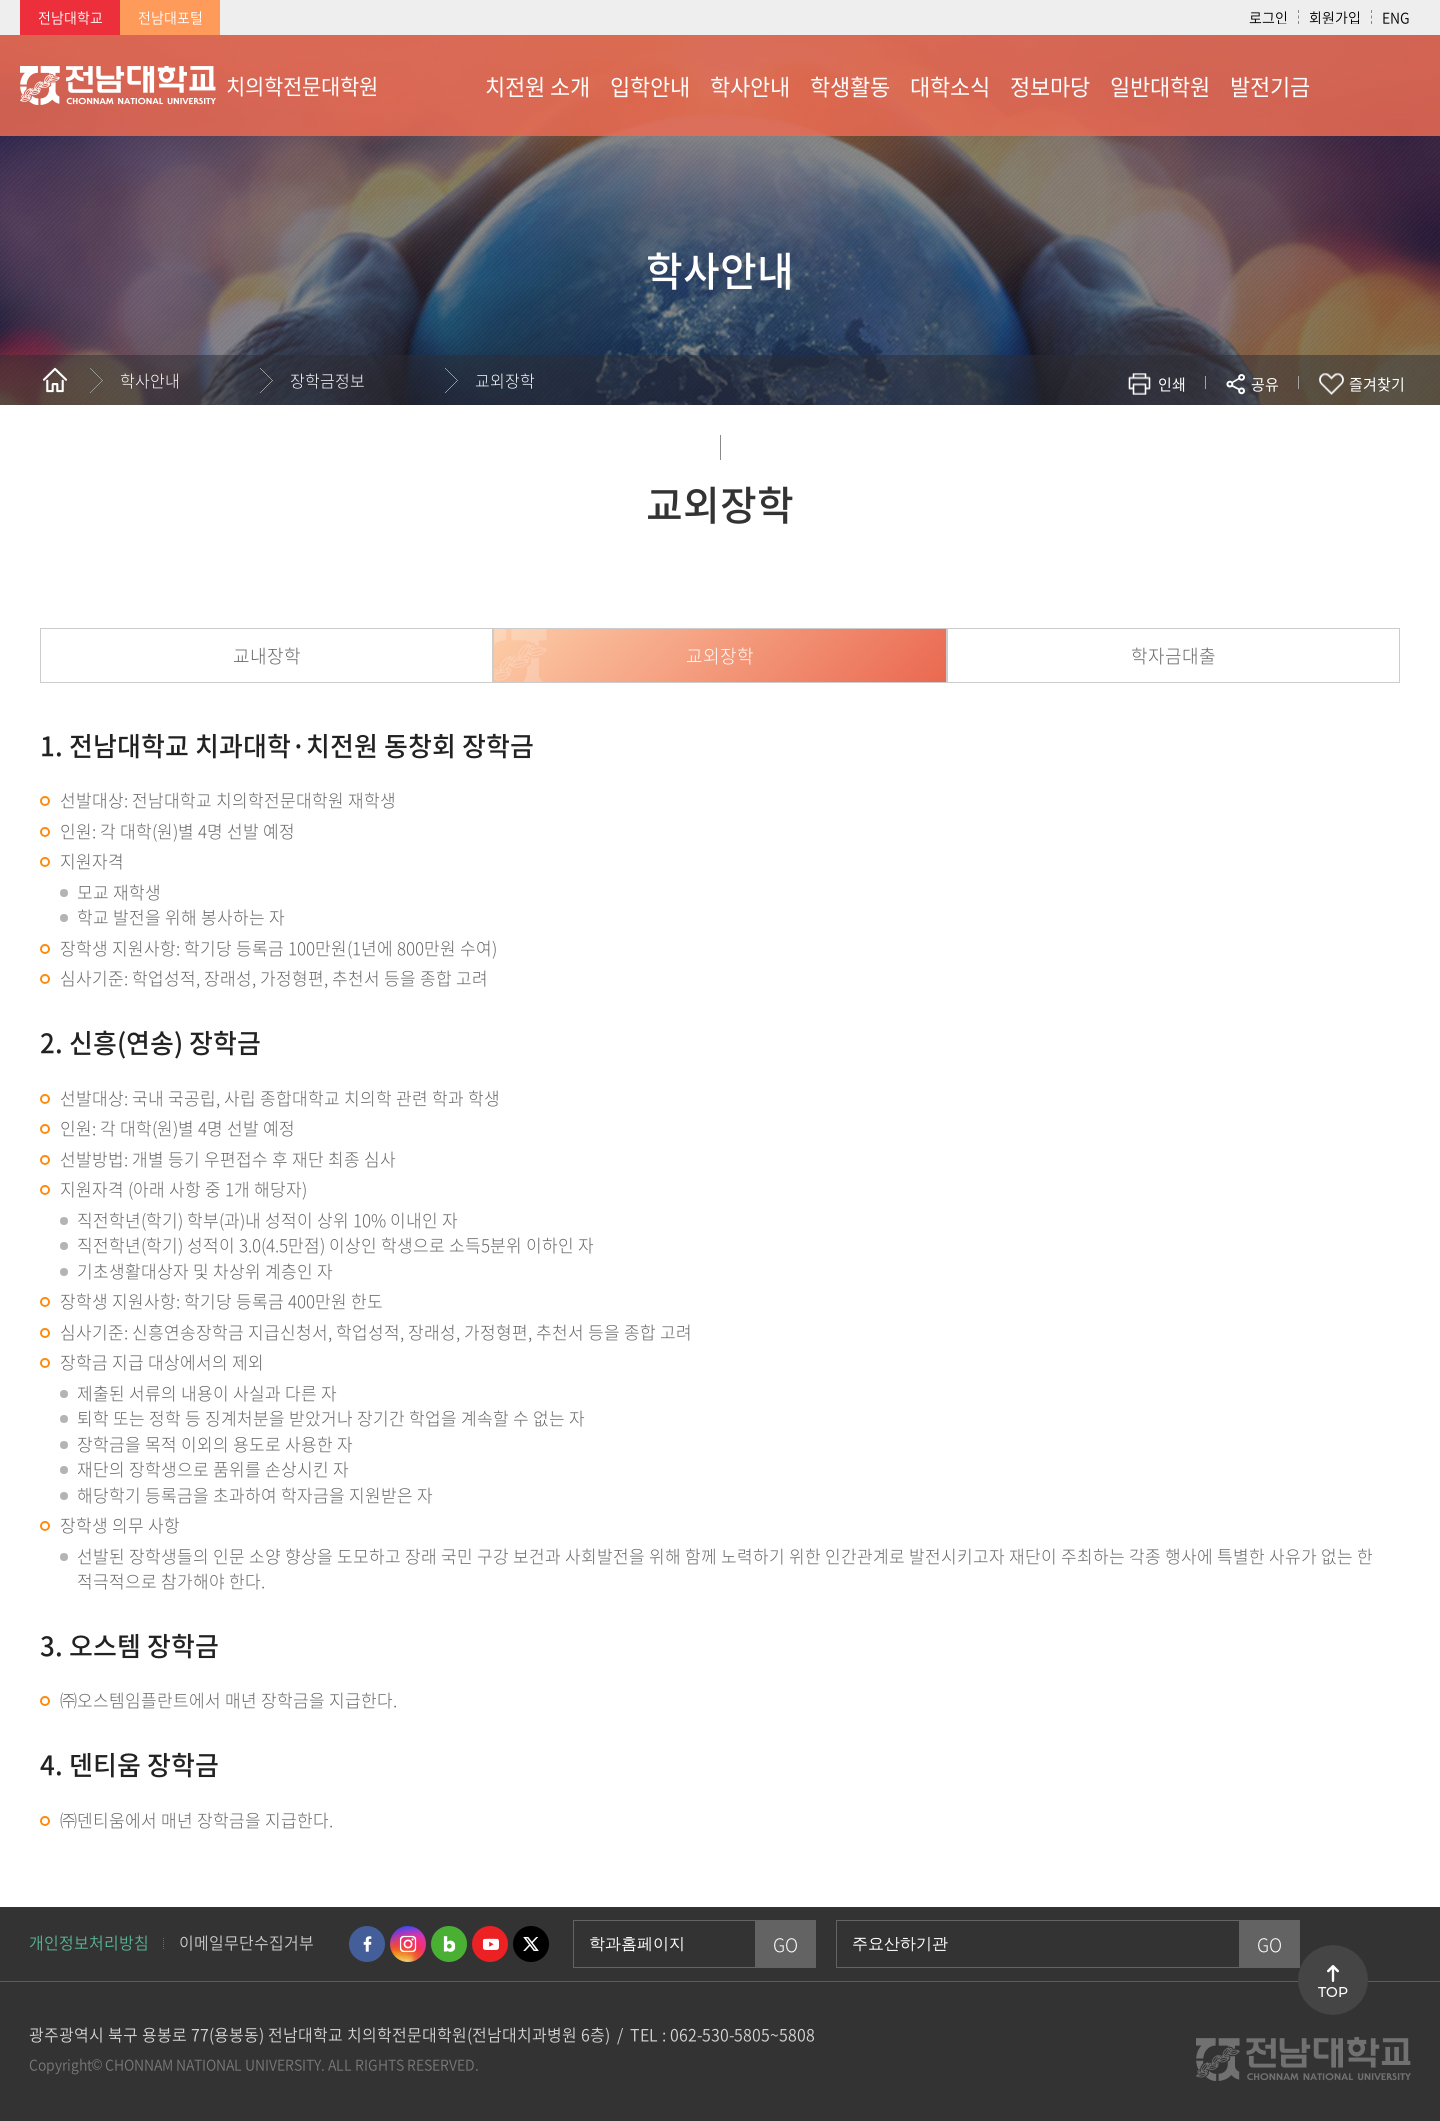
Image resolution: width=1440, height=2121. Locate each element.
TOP (1333, 1992)
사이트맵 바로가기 (1370, 85)
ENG (1396, 17)
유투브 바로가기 (490, 1944)
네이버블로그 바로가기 (449, 1944)
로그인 (1268, 17)
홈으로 (55, 380)
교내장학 (267, 655)
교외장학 (505, 380)
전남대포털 (170, 17)
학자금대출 (1173, 655)
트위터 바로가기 (531, 1944)
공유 (1265, 384)
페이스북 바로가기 (367, 1944)
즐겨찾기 (1377, 384)
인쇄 (1172, 384)
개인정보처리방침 (89, 1942)
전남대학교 (70, 17)
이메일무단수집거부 (246, 1942)
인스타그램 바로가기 (408, 1944)
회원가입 (1335, 17)
